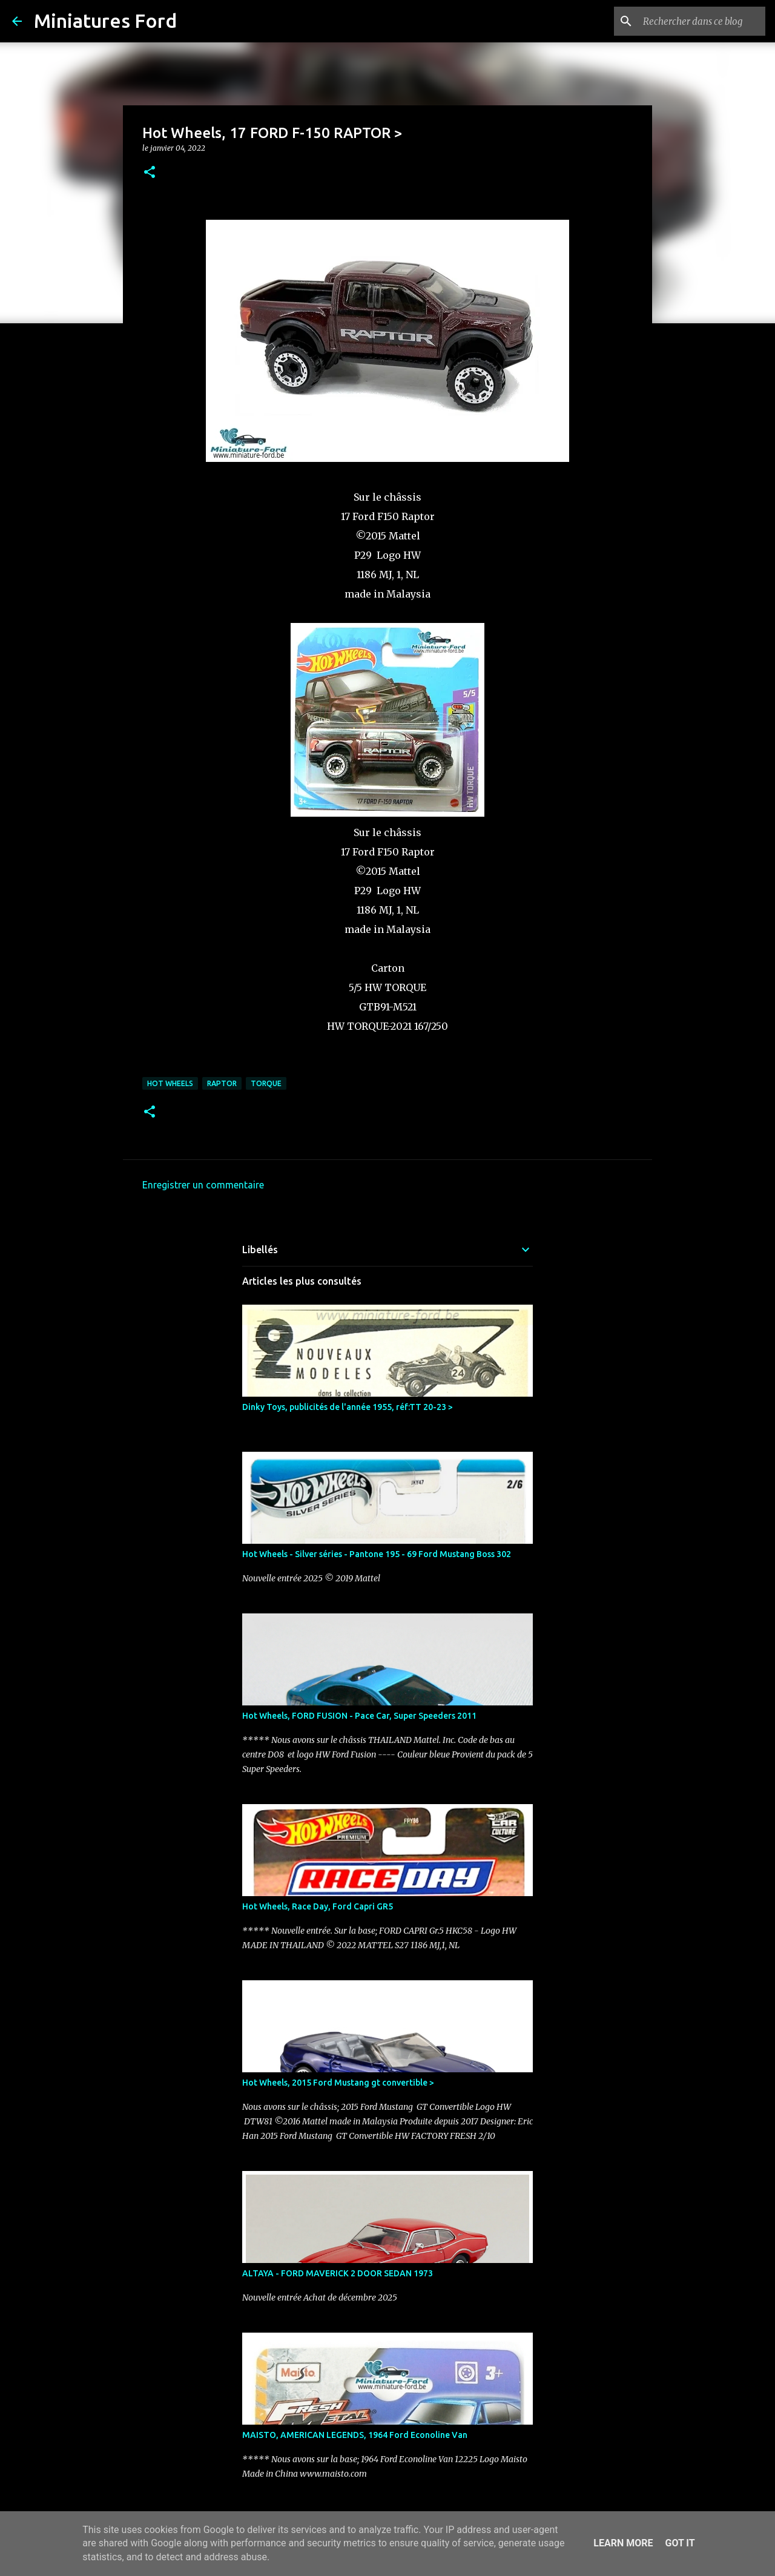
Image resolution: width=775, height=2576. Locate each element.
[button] (149, 173)
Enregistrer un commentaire (203, 1184)
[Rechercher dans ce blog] (701, 21)
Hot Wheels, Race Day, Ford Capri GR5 (317, 1906)
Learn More (623, 2543)
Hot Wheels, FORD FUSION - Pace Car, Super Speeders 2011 (359, 1716)
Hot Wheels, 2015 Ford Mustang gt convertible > (338, 2082)
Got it (679, 2543)
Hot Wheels (170, 1083)
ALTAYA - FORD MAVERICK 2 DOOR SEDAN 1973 (337, 2273)
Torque (266, 1083)
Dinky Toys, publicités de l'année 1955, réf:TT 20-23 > (347, 1407)
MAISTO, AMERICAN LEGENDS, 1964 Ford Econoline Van (354, 2435)
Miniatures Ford (105, 20)
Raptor (222, 1083)
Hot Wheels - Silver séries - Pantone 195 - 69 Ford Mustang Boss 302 (376, 1554)
